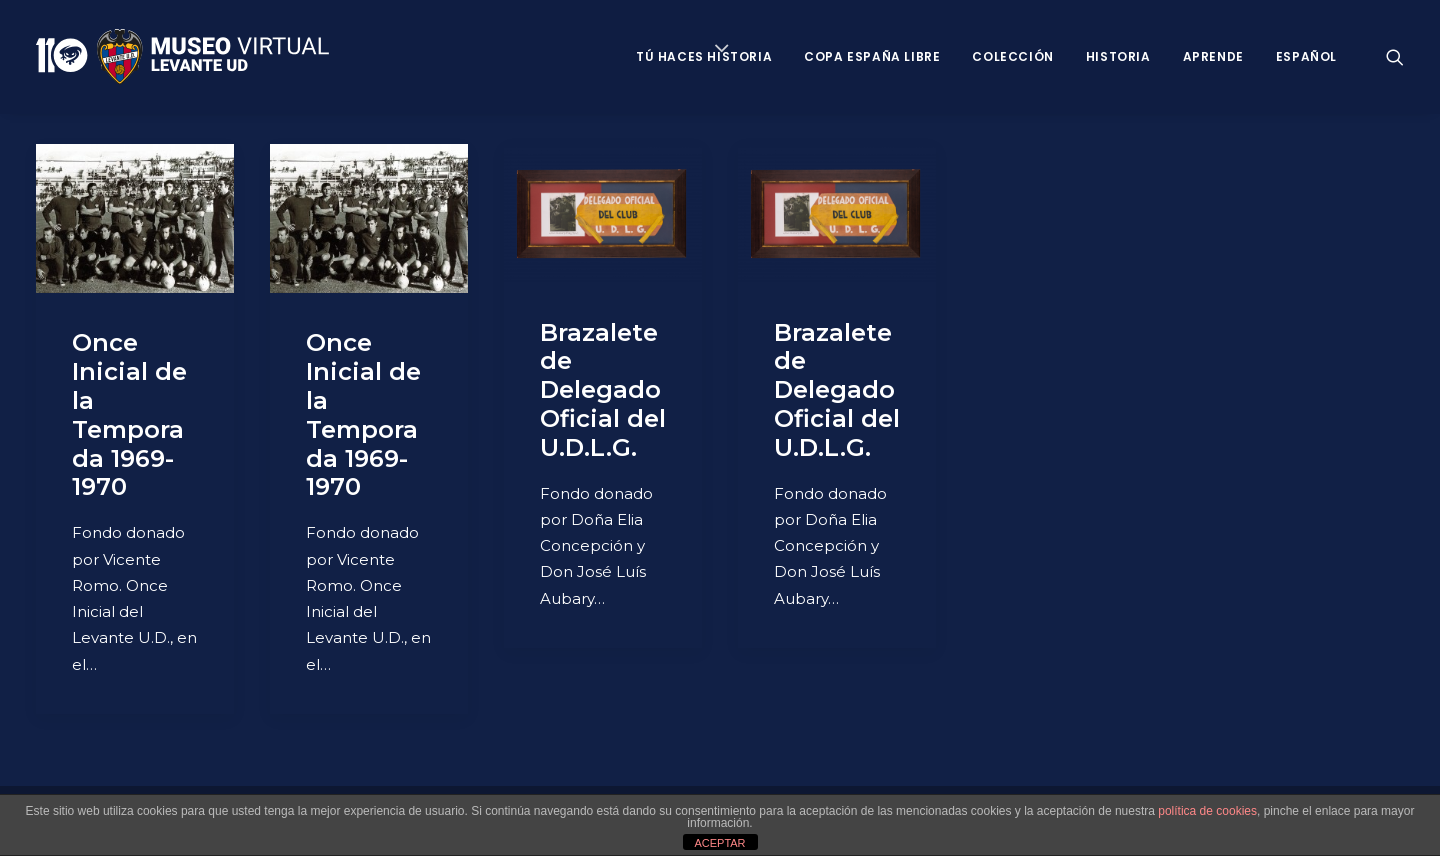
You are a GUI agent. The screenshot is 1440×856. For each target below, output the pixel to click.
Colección (1012, 56)
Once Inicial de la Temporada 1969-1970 (129, 414)
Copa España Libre (872, 56)
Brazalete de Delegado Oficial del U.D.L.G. (603, 390)
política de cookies (1207, 811)
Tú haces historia (704, 56)
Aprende (1213, 56)
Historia (1118, 56)
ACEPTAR (719, 843)
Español (1306, 56)
